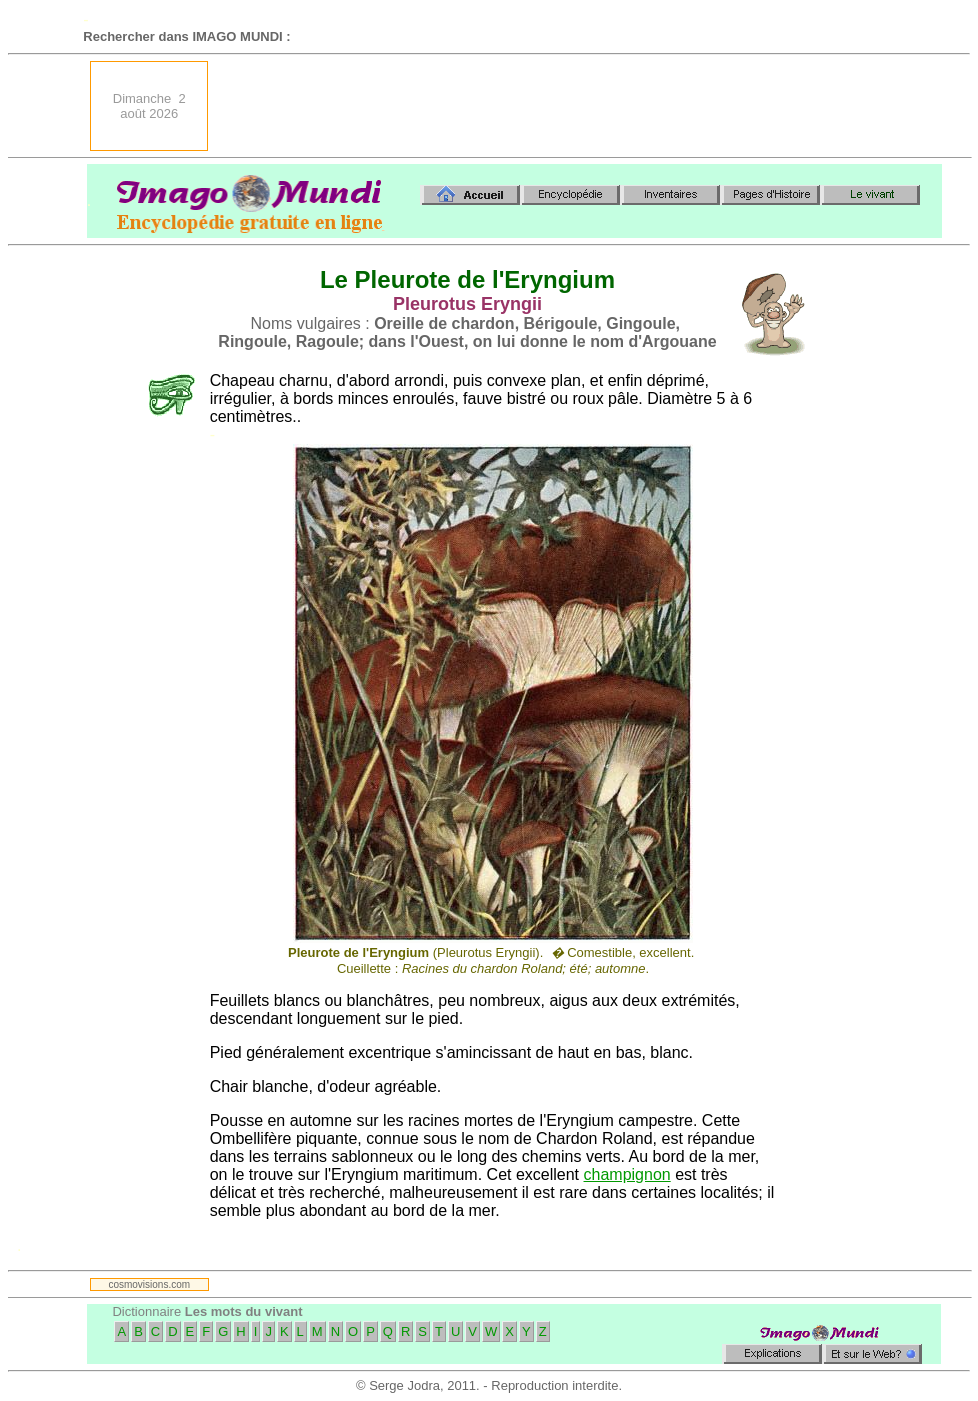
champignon (627, 1174)
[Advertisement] (584, 106)
